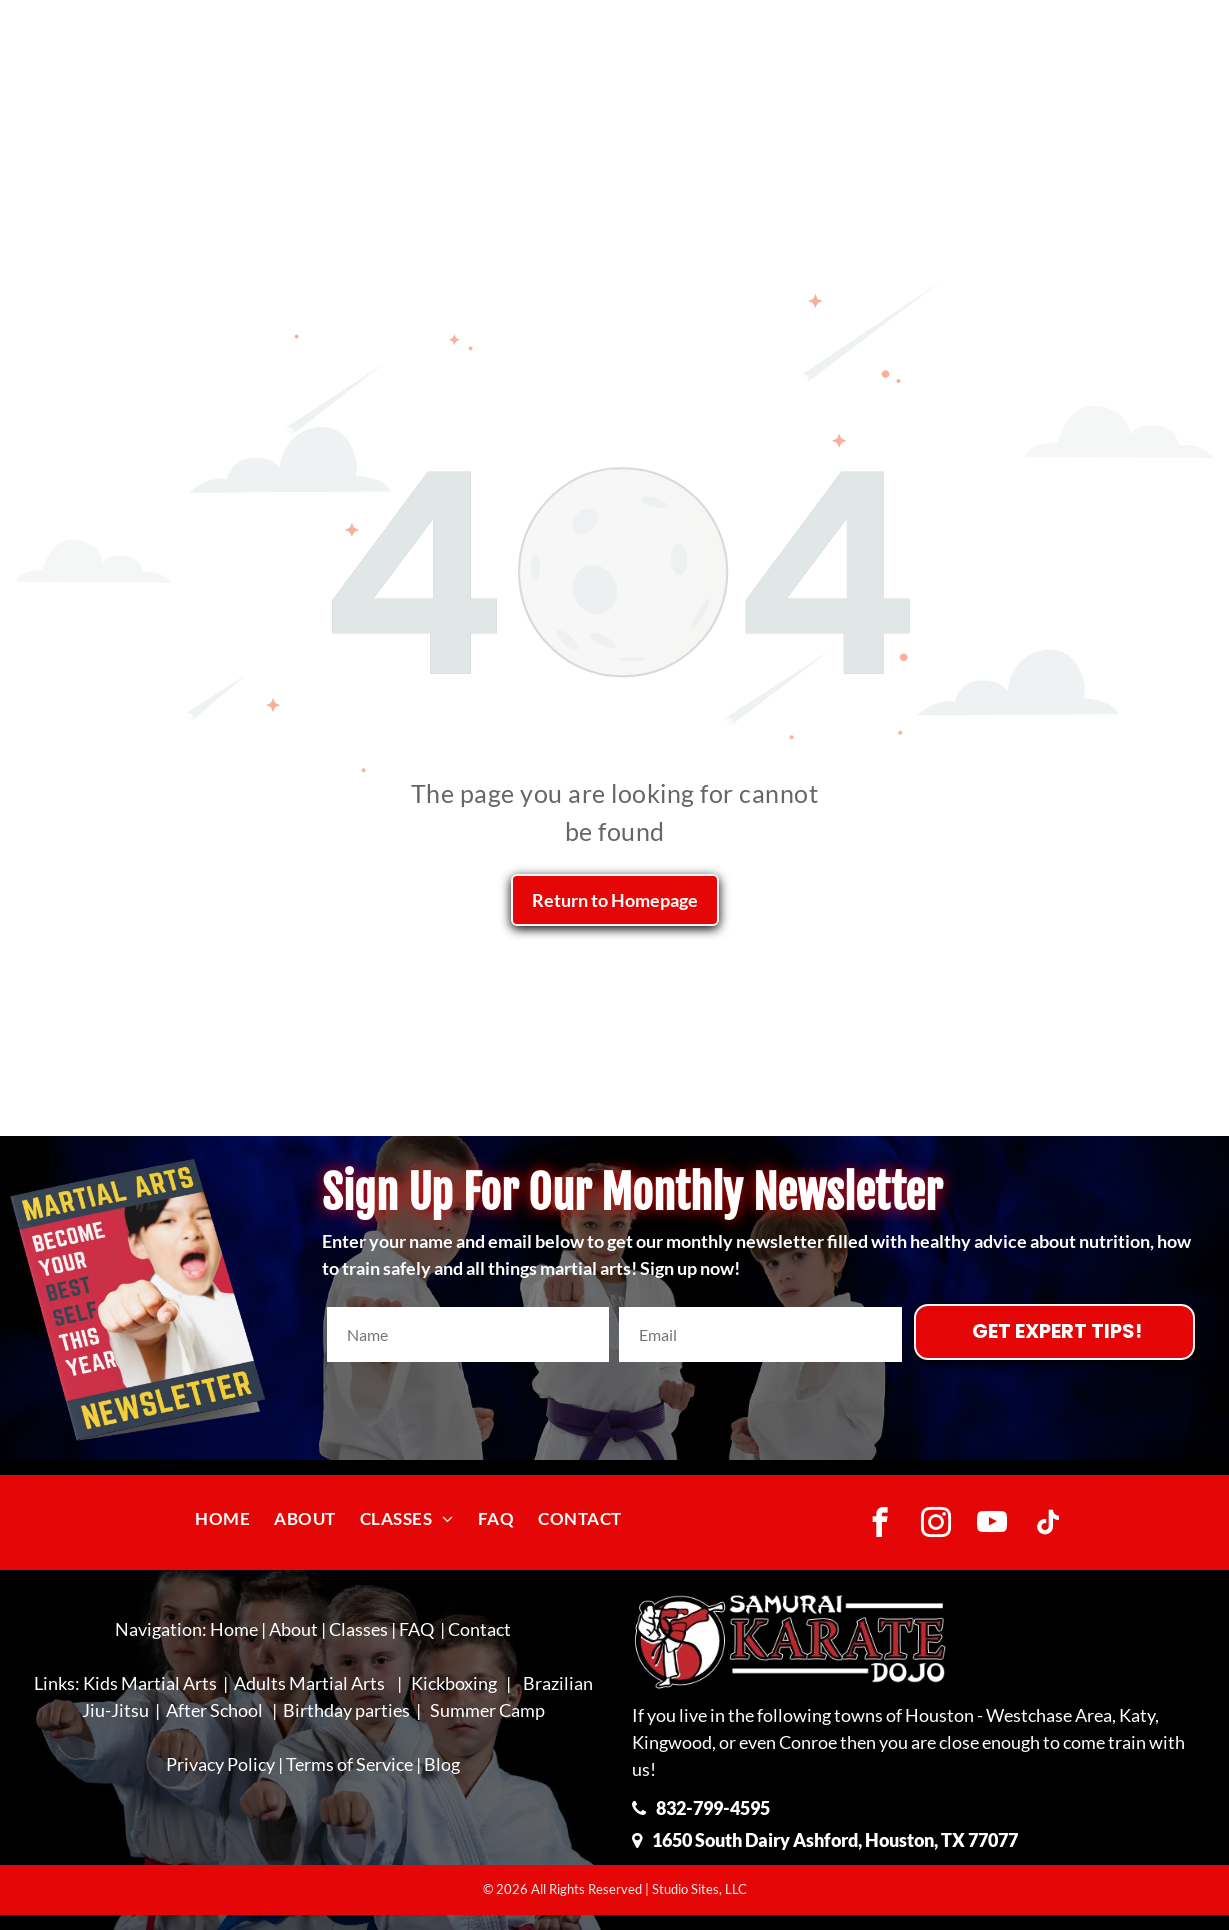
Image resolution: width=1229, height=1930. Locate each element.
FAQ (416, 1629)
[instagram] (936, 1525)
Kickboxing (454, 1683)
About (293, 1629)
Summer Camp (487, 1710)
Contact (479, 1629)
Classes (358, 1629)
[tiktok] (1048, 1525)
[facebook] (880, 1525)
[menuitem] (222, 1519)
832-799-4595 (713, 1808)
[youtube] (992, 1525)
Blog (442, 1764)
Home (234, 1629)
